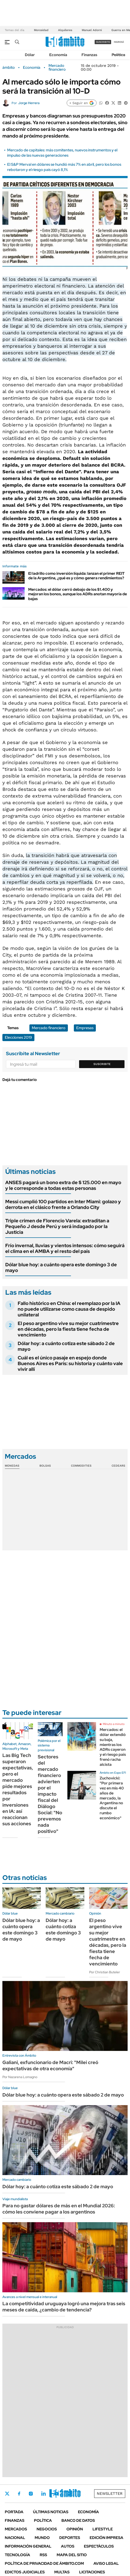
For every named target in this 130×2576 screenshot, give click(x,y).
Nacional (15, 2537)
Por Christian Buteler (104, 1972)
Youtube (56, 2494)
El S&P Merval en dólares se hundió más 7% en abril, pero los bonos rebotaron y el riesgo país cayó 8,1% (64, 167)
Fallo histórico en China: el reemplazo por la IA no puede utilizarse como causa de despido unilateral (69, 1309)
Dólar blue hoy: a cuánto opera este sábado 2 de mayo (63, 2095)
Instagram (31, 2493)
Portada (14, 2511)
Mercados (16, 2529)
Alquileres (65, 30)
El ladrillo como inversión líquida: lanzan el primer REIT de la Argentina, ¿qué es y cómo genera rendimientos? (76, 575)
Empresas (84, 1027)
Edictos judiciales (25, 2572)
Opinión (74, 2529)
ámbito (8, 67)
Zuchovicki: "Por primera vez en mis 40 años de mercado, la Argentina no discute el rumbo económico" (112, 1798)
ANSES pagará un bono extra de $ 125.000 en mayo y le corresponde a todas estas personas (63, 1185)
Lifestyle (102, 2529)
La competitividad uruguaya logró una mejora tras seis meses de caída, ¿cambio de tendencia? (63, 2306)
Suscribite (102, 1064)
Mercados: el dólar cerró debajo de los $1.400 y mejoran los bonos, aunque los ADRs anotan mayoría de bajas (77, 594)
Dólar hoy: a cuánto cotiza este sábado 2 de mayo (66, 1346)
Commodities (81, 1465)
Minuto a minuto (114, 1724)
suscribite (103, 42)
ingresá (119, 42)
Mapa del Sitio (72, 2554)
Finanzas (89, 54)
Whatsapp (69, 2493)
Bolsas (45, 1465)
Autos (67, 2546)
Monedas (12, 1465)
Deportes (69, 2537)
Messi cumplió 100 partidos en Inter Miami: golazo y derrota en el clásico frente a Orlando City (63, 1204)
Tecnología (17, 2554)
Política (118, 54)
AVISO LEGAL (106, 2563)
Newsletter (110, 2493)
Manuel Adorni (92, 30)
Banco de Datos (78, 2520)
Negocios (47, 2529)
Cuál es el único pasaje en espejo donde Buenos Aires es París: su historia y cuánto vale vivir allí (70, 1363)
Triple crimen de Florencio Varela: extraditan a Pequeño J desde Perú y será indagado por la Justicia (57, 1226)
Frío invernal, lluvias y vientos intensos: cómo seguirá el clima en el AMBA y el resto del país (65, 1248)
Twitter (7, 2494)
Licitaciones (92, 2572)
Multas (62, 2572)
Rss (43, 2554)
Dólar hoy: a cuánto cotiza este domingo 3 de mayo (63, 1929)
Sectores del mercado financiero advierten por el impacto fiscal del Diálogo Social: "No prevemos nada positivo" (50, 1794)
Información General (28, 2546)
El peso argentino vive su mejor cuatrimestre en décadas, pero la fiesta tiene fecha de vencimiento (68, 1329)
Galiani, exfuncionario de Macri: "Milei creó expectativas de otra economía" (50, 2065)
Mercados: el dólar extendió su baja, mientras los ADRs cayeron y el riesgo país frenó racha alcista (113, 1747)
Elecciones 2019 (18, 1037)
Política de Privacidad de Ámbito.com (44, 2563)
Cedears (118, 1465)
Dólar (30, 54)
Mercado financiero (57, 67)
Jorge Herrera (28, 103)
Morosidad (41, 30)
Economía (58, 54)
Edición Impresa (106, 2537)
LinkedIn (43, 2493)
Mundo (42, 2537)
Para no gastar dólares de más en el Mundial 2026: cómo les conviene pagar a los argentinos (58, 2209)
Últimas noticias (50, 2511)
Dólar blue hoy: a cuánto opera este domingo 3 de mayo (61, 1267)
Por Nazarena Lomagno (19, 2077)
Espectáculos (99, 2546)
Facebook (19, 2493)
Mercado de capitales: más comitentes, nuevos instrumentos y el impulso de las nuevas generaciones (62, 153)
